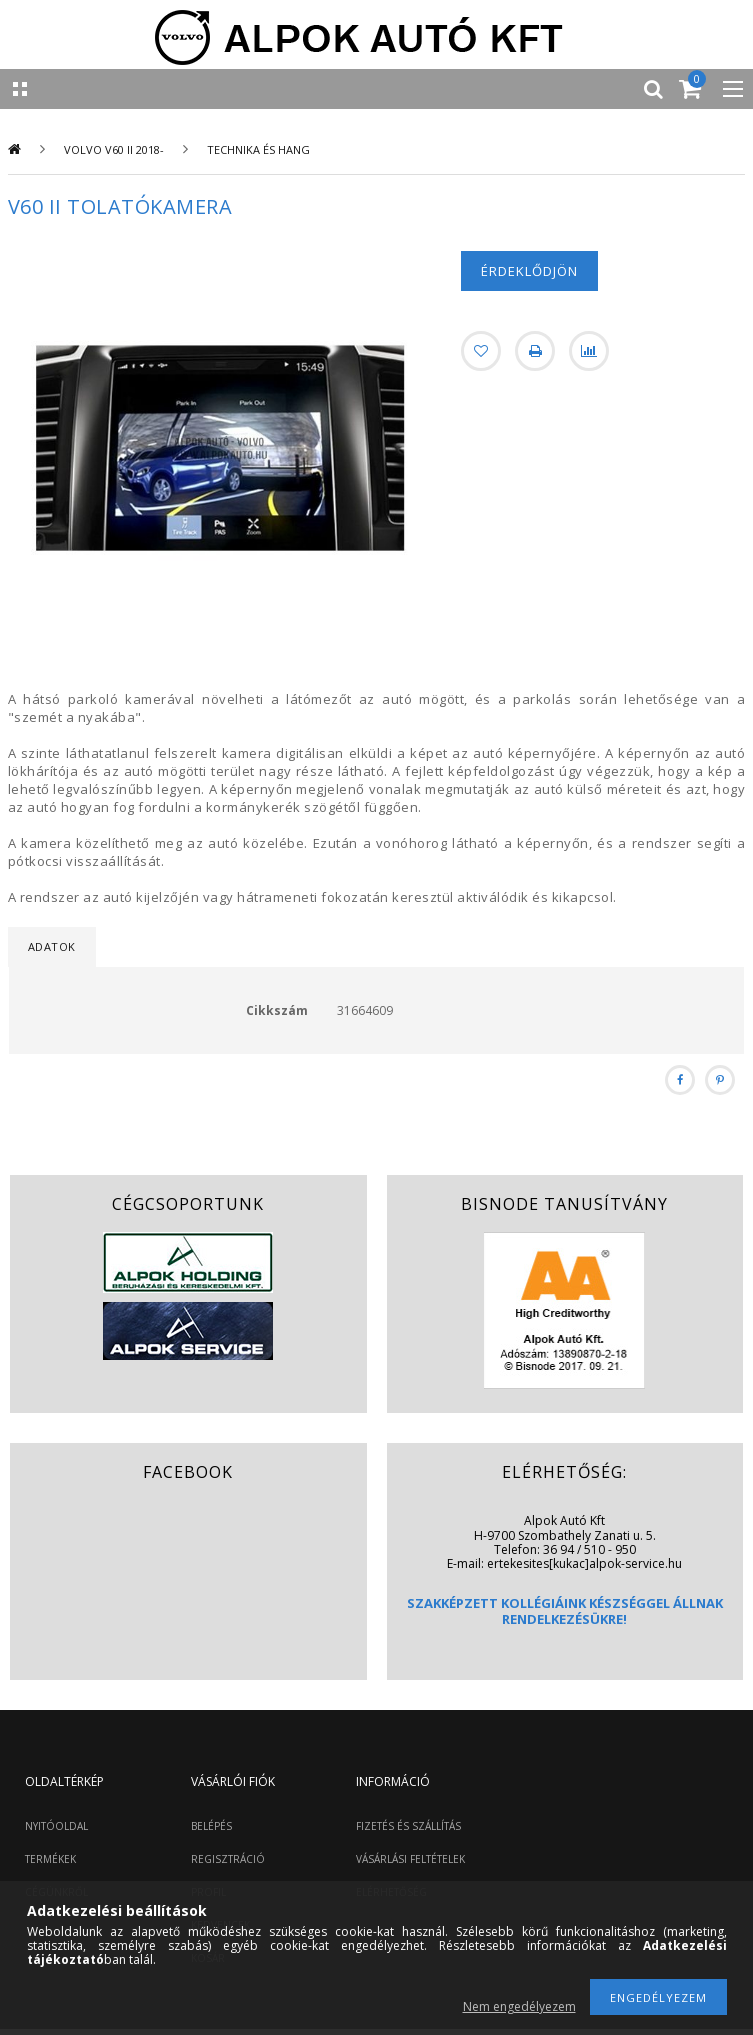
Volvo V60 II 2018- (114, 149)
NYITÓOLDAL (56, 1826)
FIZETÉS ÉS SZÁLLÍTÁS (408, 1826)
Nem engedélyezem (519, 2006)
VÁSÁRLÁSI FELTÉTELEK (410, 1859)
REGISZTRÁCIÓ (228, 1859)
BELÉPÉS (211, 1826)
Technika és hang (258, 149)
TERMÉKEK (50, 1859)
